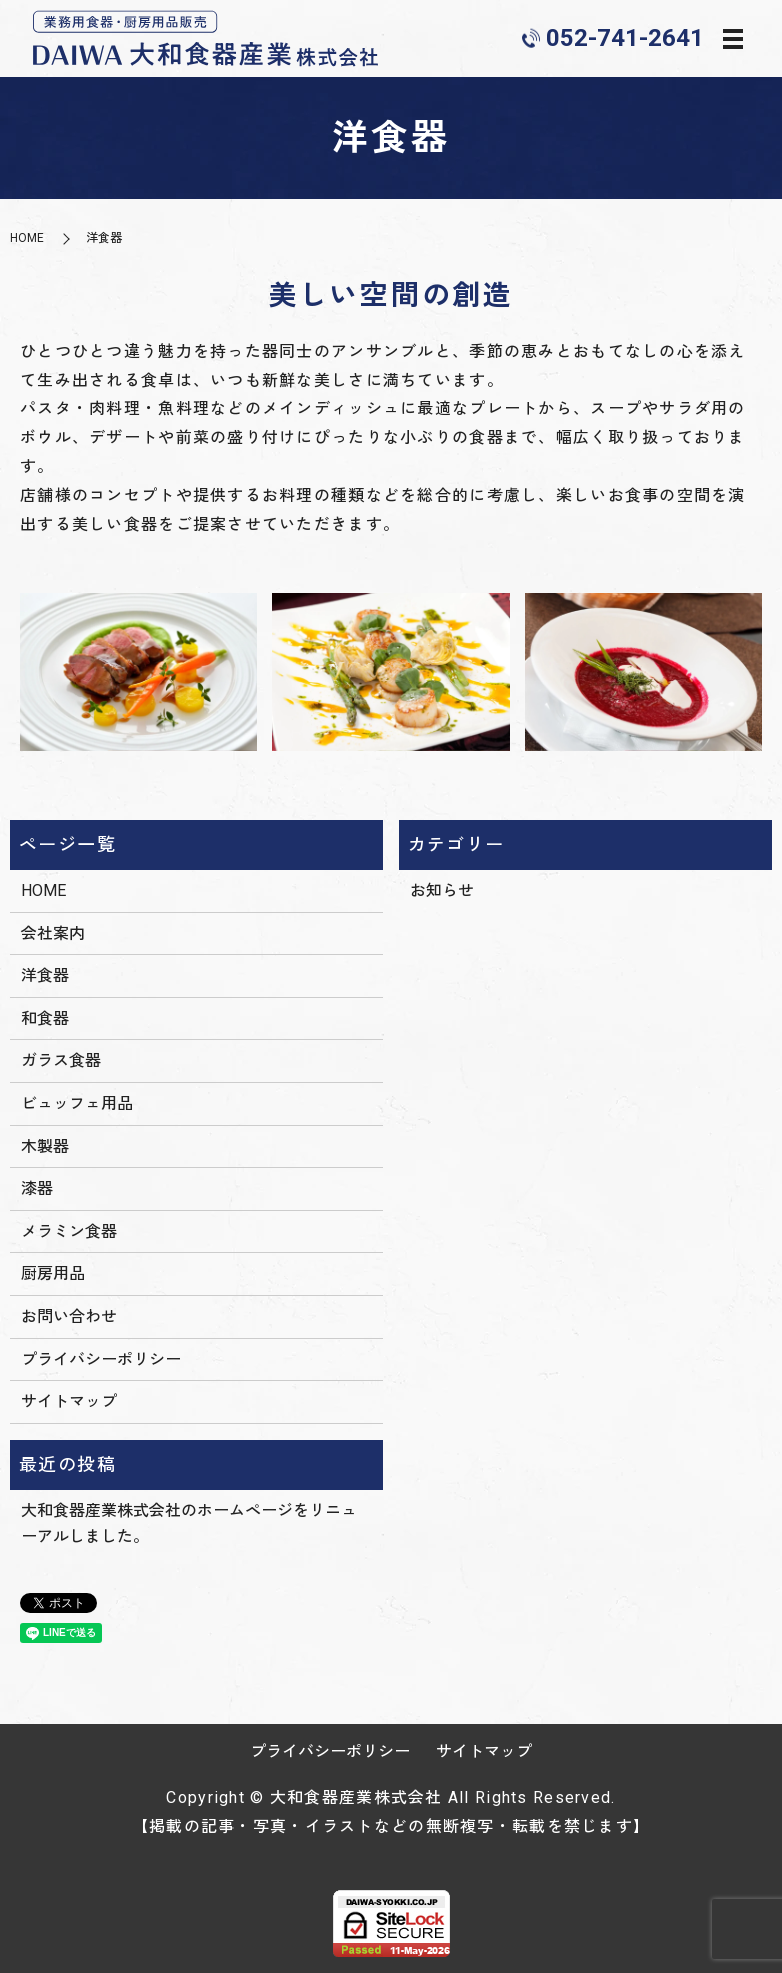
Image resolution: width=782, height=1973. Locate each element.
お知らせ (442, 890)
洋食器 (45, 975)
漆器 (37, 1188)
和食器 (45, 1018)
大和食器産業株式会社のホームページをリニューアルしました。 (189, 1523)
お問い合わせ (69, 1316)
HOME (27, 238)
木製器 (45, 1146)
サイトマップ (69, 1401)
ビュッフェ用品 (77, 1103)
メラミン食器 (69, 1231)
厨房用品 (53, 1273)
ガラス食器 (61, 1060)
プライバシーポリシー (101, 1359)
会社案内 (53, 933)
